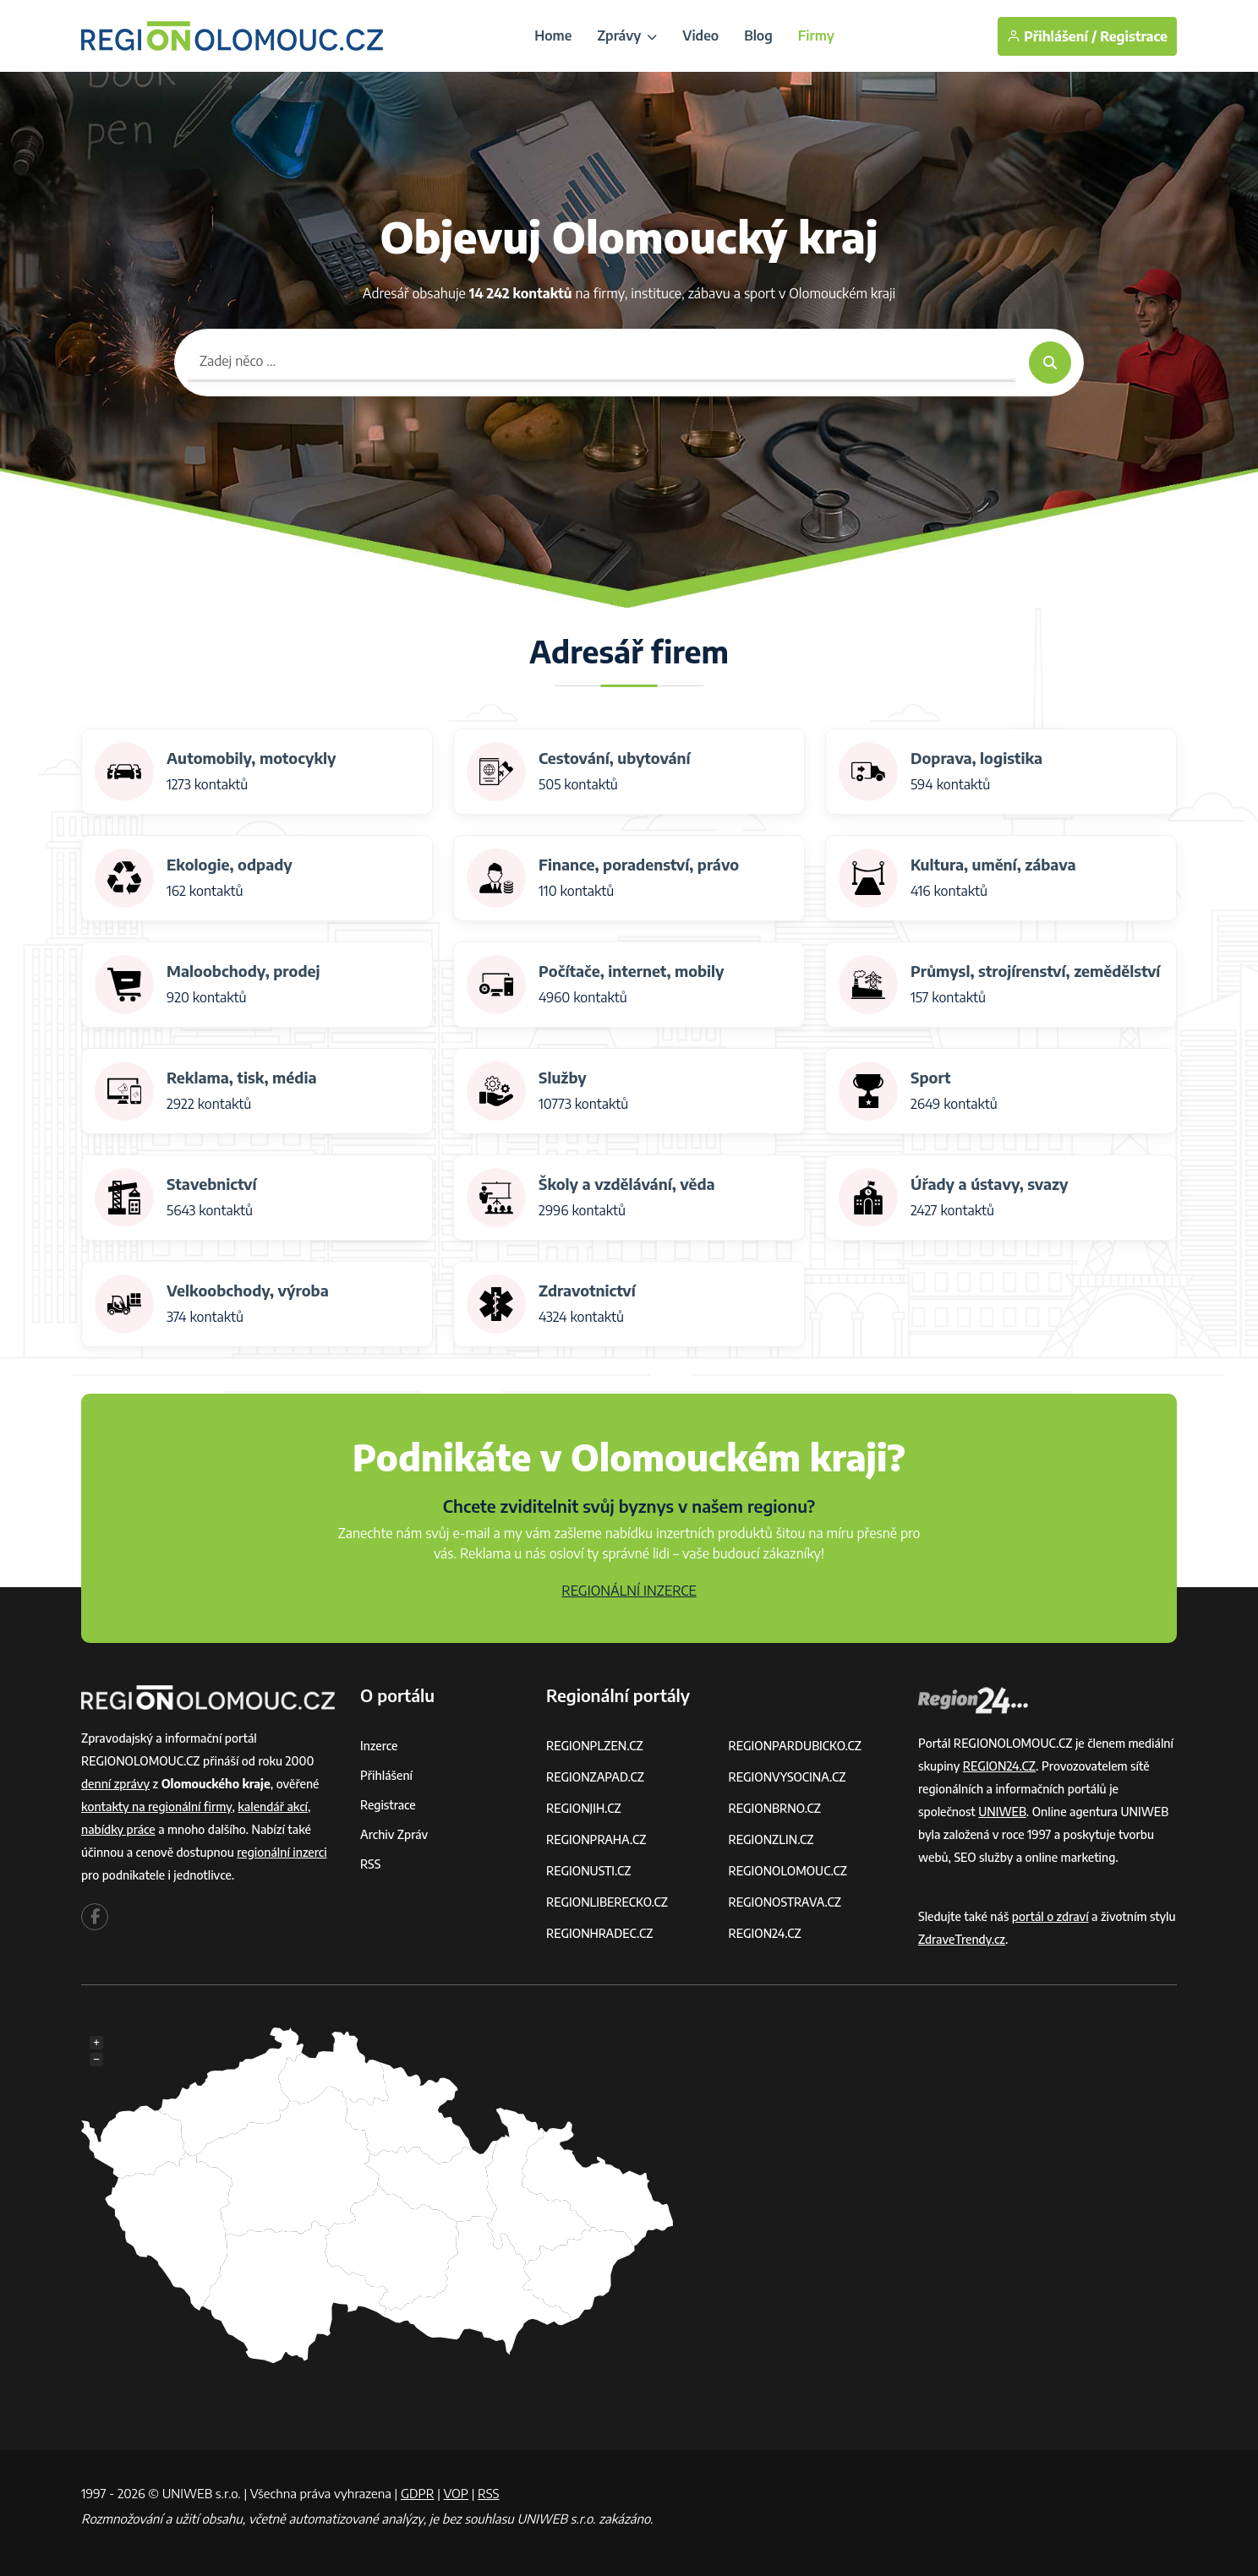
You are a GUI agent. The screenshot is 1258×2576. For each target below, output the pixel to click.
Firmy (816, 35)
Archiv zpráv (394, 1834)
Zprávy (627, 35)
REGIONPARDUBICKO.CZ (795, 1745)
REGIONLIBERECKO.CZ (607, 1902)
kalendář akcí (273, 1806)
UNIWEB (1002, 1811)
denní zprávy (115, 1783)
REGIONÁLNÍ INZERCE (629, 1590)
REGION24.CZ (765, 1933)
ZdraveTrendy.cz (961, 1939)
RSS (370, 1864)
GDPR (418, 2493)
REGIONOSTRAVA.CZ (785, 1902)
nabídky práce (118, 1829)
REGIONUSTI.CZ (589, 1871)
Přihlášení (386, 1775)
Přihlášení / (1052, 36)
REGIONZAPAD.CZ (595, 1777)
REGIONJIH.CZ (583, 1808)
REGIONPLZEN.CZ (594, 1745)
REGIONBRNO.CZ (775, 1808)
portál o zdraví (1050, 1916)
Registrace (1134, 36)
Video (700, 35)
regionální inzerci (281, 1852)
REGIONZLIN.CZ (771, 1839)
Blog (758, 35)
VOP (456, 2493)
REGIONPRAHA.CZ (596, 1839)
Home (553, 35)
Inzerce (378, 1745)
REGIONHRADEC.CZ (599, 1933)
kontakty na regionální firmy (156, 1806)
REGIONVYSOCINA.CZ (787, 1777)
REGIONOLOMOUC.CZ (788, 1871)
